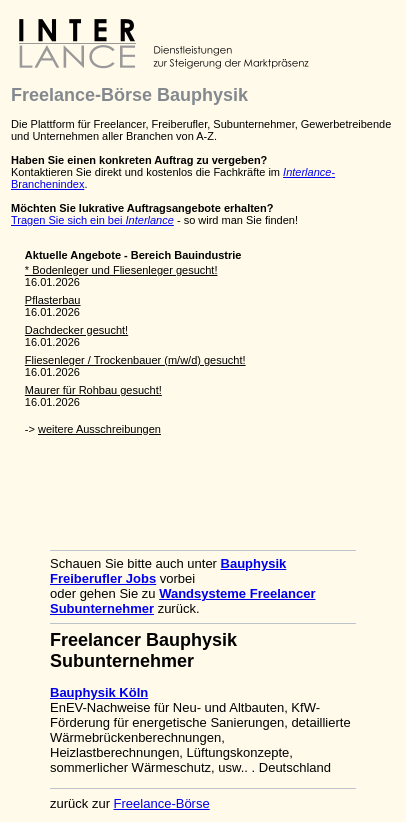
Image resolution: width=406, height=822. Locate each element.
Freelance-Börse (162, 803)
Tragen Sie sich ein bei (92, 220)
